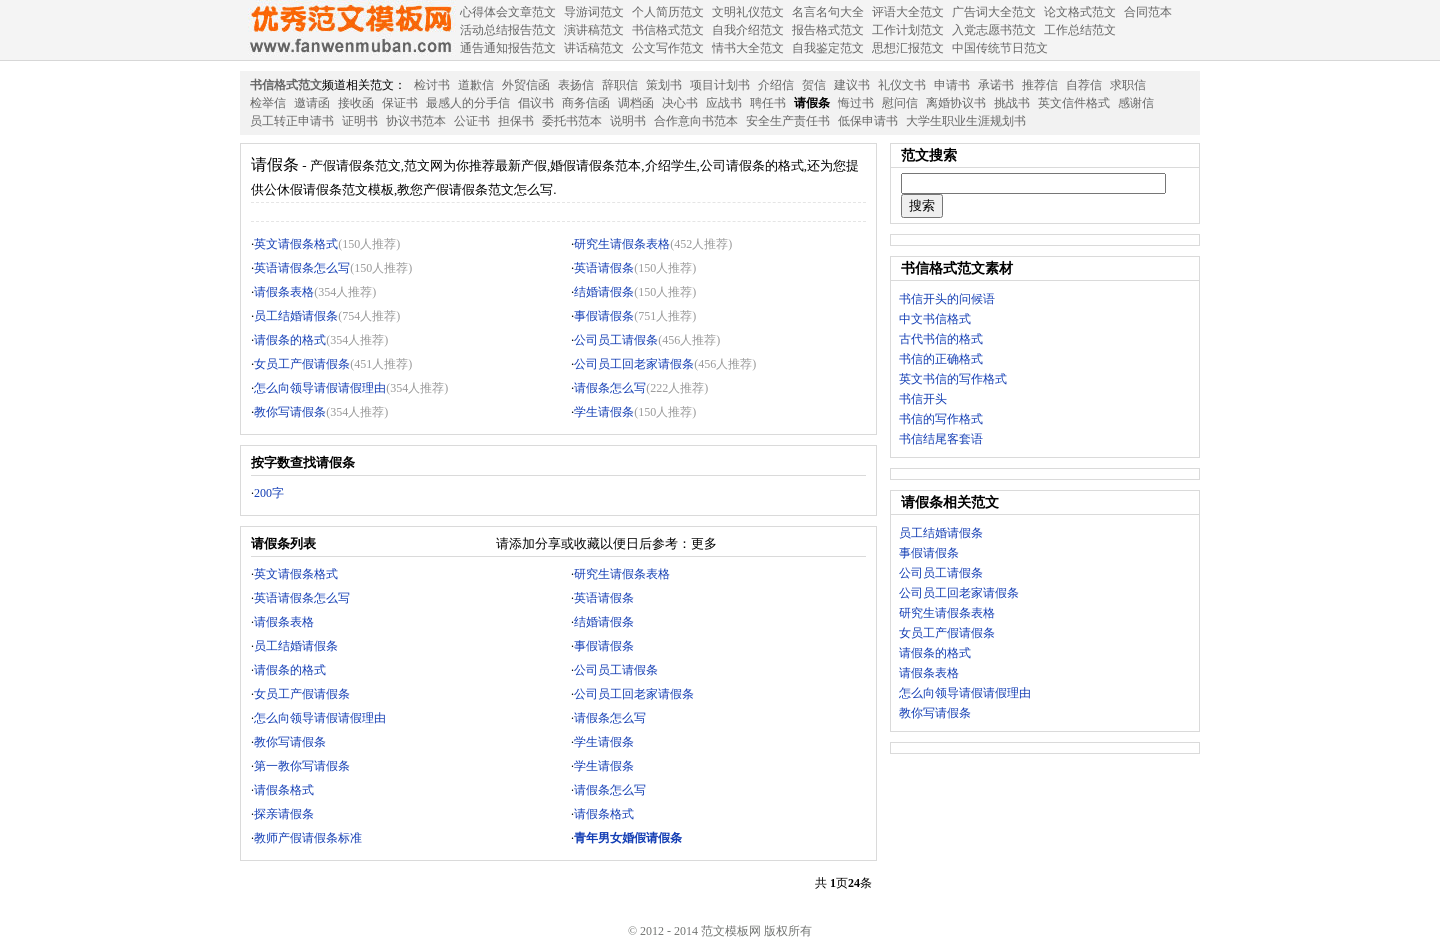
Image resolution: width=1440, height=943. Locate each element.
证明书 (360, 121)
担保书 (516, 121)
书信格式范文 (286, 85)
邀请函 (312, 103)
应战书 (724, 103)
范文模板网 (350, 30)
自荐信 (1084, 85)
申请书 (952, 85)
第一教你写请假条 (302, 766)
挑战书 (1012, 103)
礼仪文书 (902, 85)
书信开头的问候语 (947, 299)
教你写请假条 (290, 412)
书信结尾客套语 (941, 439)
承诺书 (996, 85)
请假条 (812, 103)
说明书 (628, 121)
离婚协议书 (956, 103)
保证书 (400, 103)
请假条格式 (284, 790)
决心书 (680, 103)
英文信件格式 (1074, 103)
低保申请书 (868, 121)
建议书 (852, 85)
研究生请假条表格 (622, 244)
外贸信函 (526, 85)
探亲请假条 (284, 814)
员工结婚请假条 (296, 316)
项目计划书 (720, 85)
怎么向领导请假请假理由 (320, 388)
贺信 (814, 85)
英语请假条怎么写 (302, 268)
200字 (269, 493)
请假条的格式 (290, 340)
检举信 (268, 103)
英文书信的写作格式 (953, 379)
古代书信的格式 (941, 339)
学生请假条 (604, 412)
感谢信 (1136, 103)
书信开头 (923, 399)
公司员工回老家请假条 (634, 364)
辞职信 (620, 85)
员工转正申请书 (292, 121)
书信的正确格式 (941, 359)
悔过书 (856, 103)
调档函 (636, 103)
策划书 (664, 85)
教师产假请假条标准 (308, 838)
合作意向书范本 (696, 121)
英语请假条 (604, 268)
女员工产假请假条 (302, 364)
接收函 (356, 103)
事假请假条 (604, 316)
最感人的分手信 (468, 103)
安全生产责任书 (788, 121)
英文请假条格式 (296, 244)
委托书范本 (572, 121)
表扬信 (576, 85)
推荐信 (1040, 85)
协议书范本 (416, 121)
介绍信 (776, 85)
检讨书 (432, 85)
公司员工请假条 (616, 340)
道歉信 (476, 85)
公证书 (472, 121)
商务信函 (586, 103)
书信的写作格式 (941, 419)
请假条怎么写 (610, 388)
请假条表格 (284, 292)
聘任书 (768, 103)
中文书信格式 (935, 319)
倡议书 (536, 103)
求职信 (1128, 85)
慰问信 (900, 103)
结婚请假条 (604, 292)
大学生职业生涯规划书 (966, 121)
